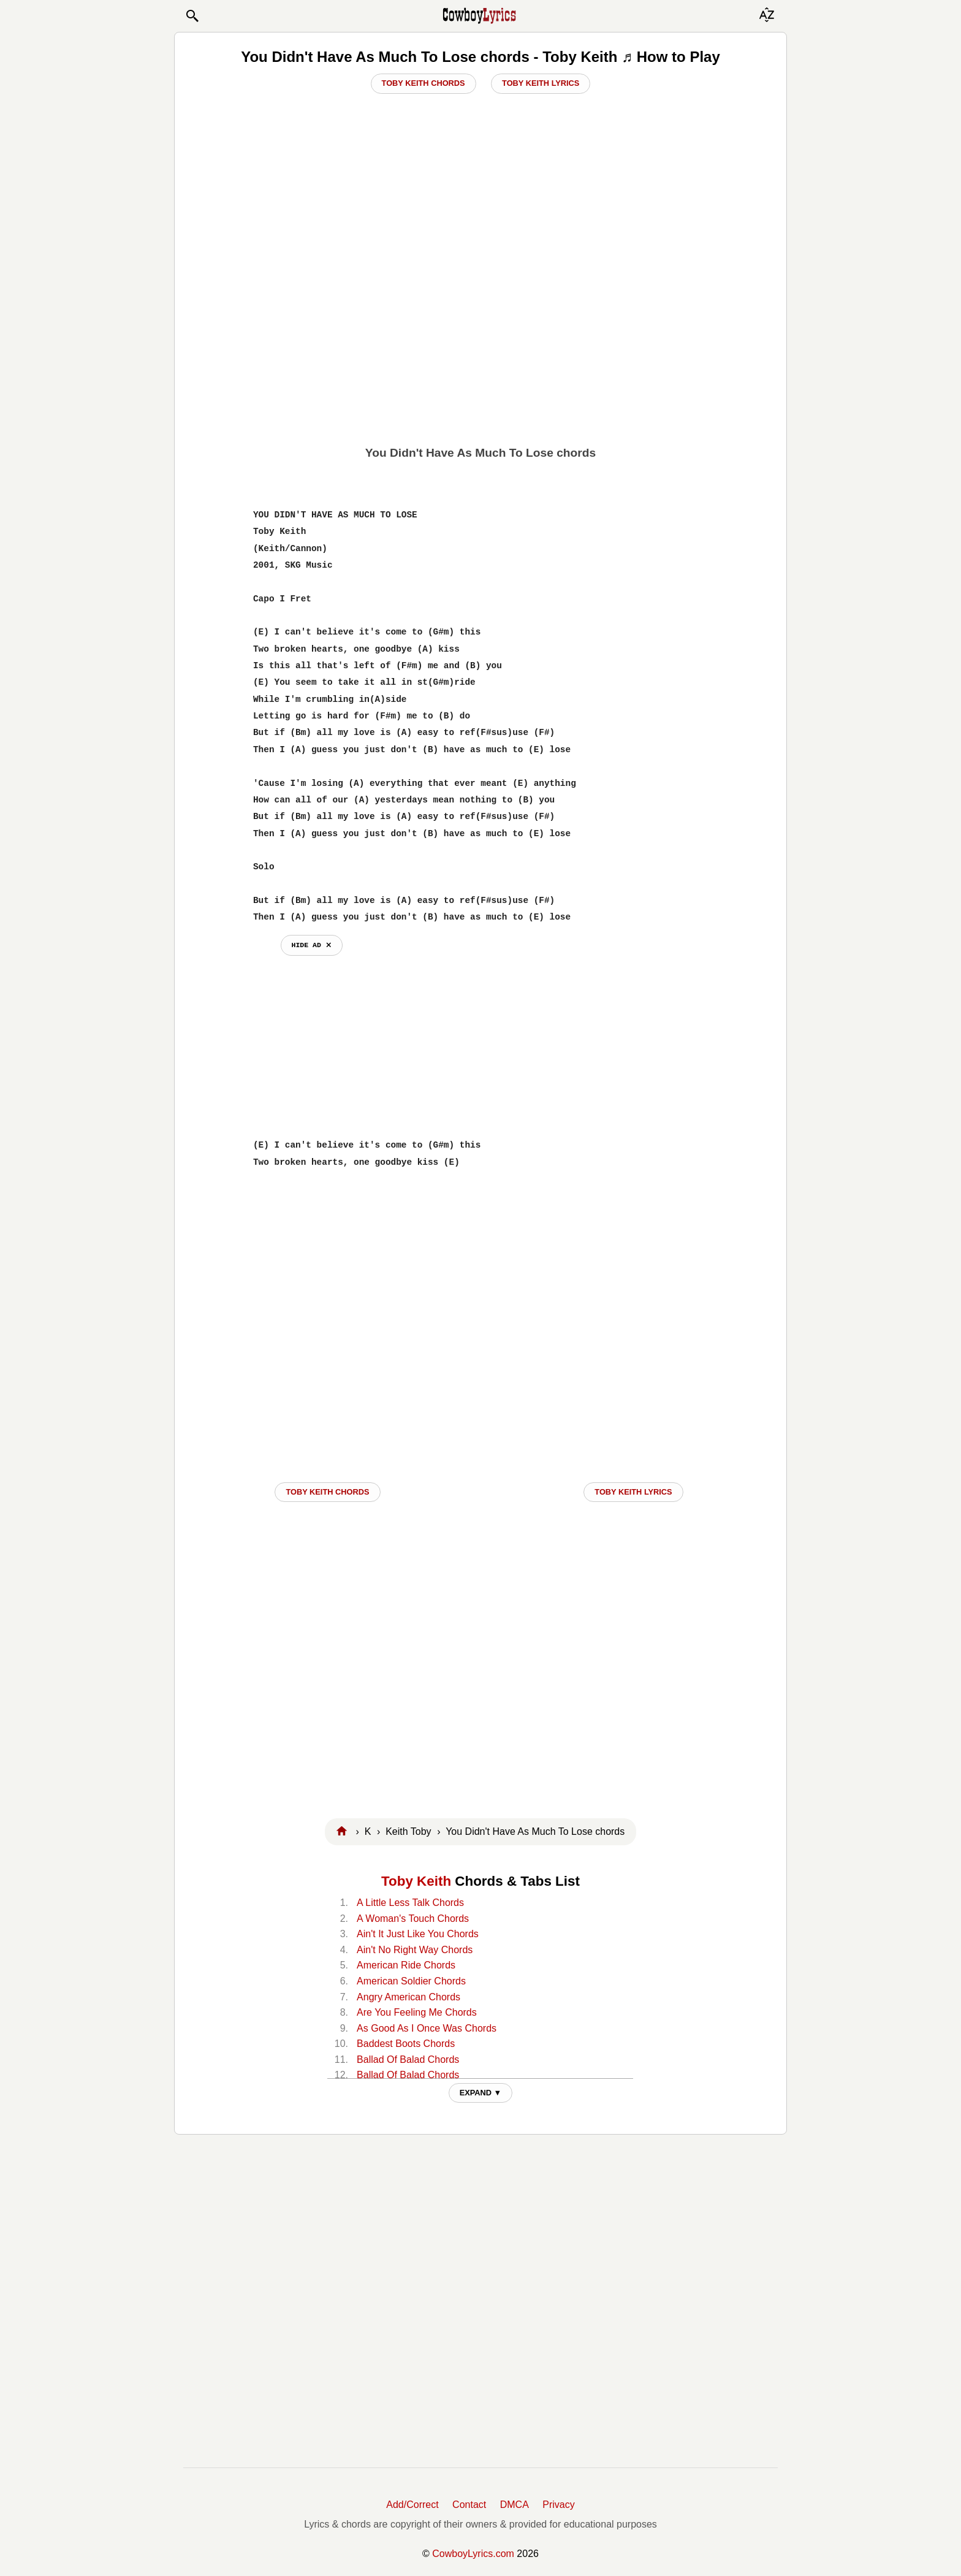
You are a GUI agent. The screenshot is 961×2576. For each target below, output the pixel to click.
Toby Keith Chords (423, 83)
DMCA (514, 2504)
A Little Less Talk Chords (410, 1902)
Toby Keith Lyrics (540, 83)
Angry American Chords (408, 1997)
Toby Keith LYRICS (633, 1491)
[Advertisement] (480, 344)
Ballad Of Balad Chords (408, 2059)
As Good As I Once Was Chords (426, 2028)
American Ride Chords (406, 1965)
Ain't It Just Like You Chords (418, 1934)
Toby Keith (416, 1881)
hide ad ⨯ (312, 945)
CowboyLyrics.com (473, 2553)
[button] (191, 16)
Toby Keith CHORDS (327, 1491)
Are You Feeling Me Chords (417, 2012)
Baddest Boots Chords (406, 2043)
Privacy (558, 2504)
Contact (469, 2504)
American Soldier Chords (411, 1981)
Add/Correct (412, 2504)
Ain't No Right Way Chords (415, 1950)
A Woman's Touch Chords (413, 1918)
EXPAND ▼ (481, 2092)
